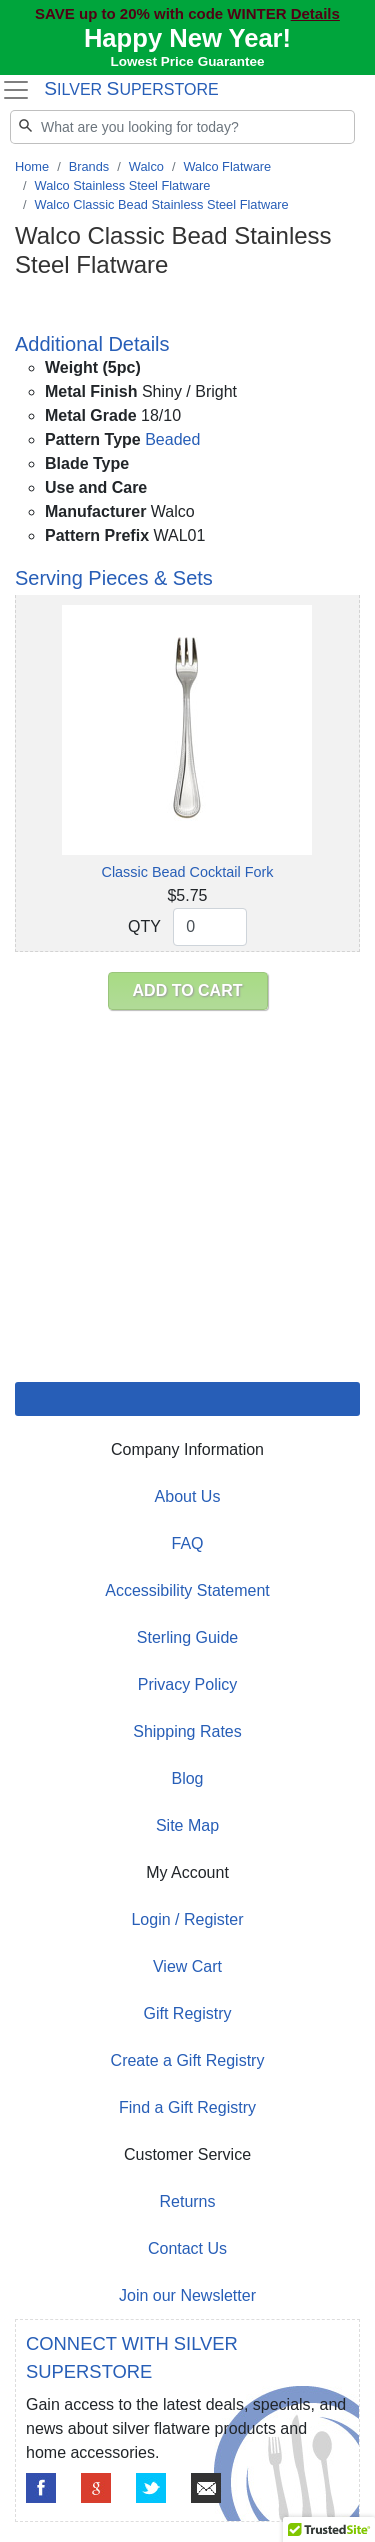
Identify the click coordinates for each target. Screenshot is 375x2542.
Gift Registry (187, 2013)
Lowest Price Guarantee (188, 61)
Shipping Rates (187, 1731)
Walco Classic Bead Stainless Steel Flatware (162, 204)
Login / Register (187, 1919)
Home (32, 166)
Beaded (172, 439)
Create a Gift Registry (188, 2060)
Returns (187, 2201)
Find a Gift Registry (187, 2107)
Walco (146, 166)
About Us (188, 1496)
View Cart (187, 1966)
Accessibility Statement (187, 1590)
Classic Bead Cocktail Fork (188, 872)
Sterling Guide (187, 1637)
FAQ (187, 1543)
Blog (187, 1778)
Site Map (187, 1825)
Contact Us (187, 2248)
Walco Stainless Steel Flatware (123, 185)
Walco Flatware (227, 166)
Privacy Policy (188, 1684)
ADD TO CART (188, 990)
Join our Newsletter (187, 2295)
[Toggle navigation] (15, 90)
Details (315, 13)
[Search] (182, 127)
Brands (89, 166)
